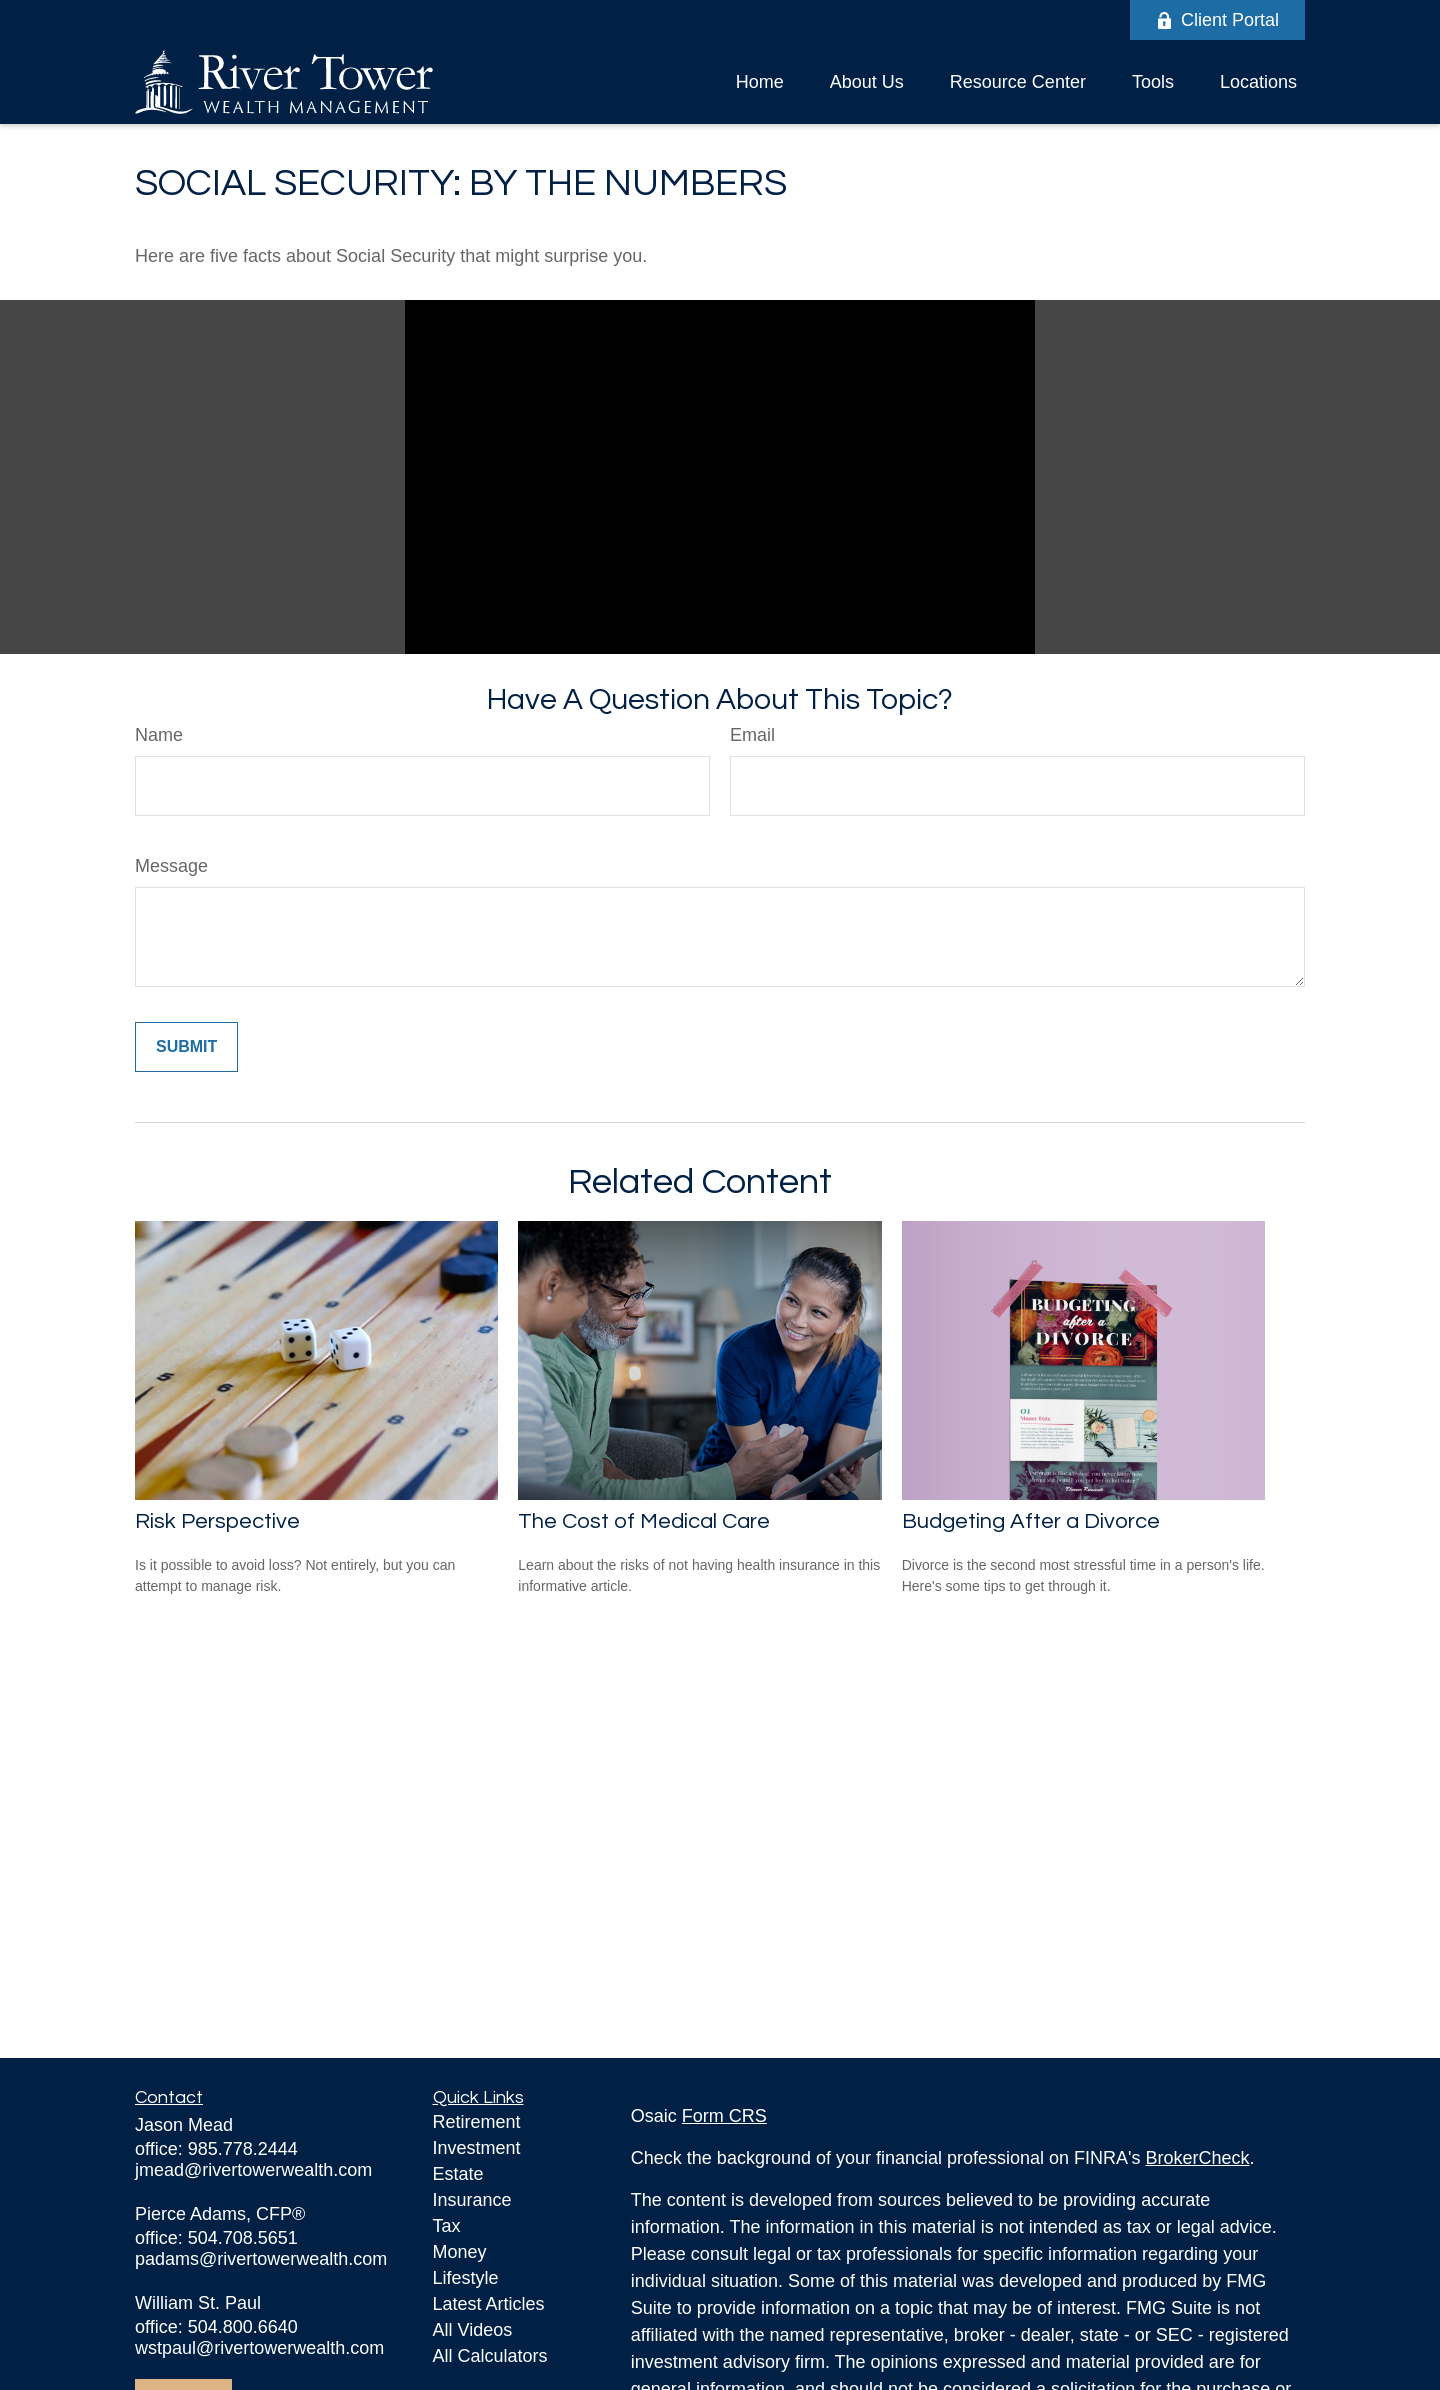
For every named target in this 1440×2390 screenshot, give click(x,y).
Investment (477, 2148)
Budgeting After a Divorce (1031, 1521)
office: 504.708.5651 (216, 2238)
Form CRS (724, 2116)
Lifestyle (466, 2278)
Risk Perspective (217, 1521)
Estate (458, 2174)
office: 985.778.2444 (216, 2149)
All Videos (473, 2330)
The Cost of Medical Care (644, 1521)
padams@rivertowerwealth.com (261, 2259)
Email (752, 735)
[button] (760, 82)
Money (460, 2252)
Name (159, 735)
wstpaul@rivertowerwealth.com (259, 2348)
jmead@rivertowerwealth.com (253, 2170)
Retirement (477, 2122)
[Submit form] (186, 1047)
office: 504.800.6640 (216, 2327)
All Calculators (490, 2356)
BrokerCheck (1198, 2158)
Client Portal (1217, 20)
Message (171, 866)
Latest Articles (489, 2304)
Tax (447, 2226)
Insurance (472, 2200)
